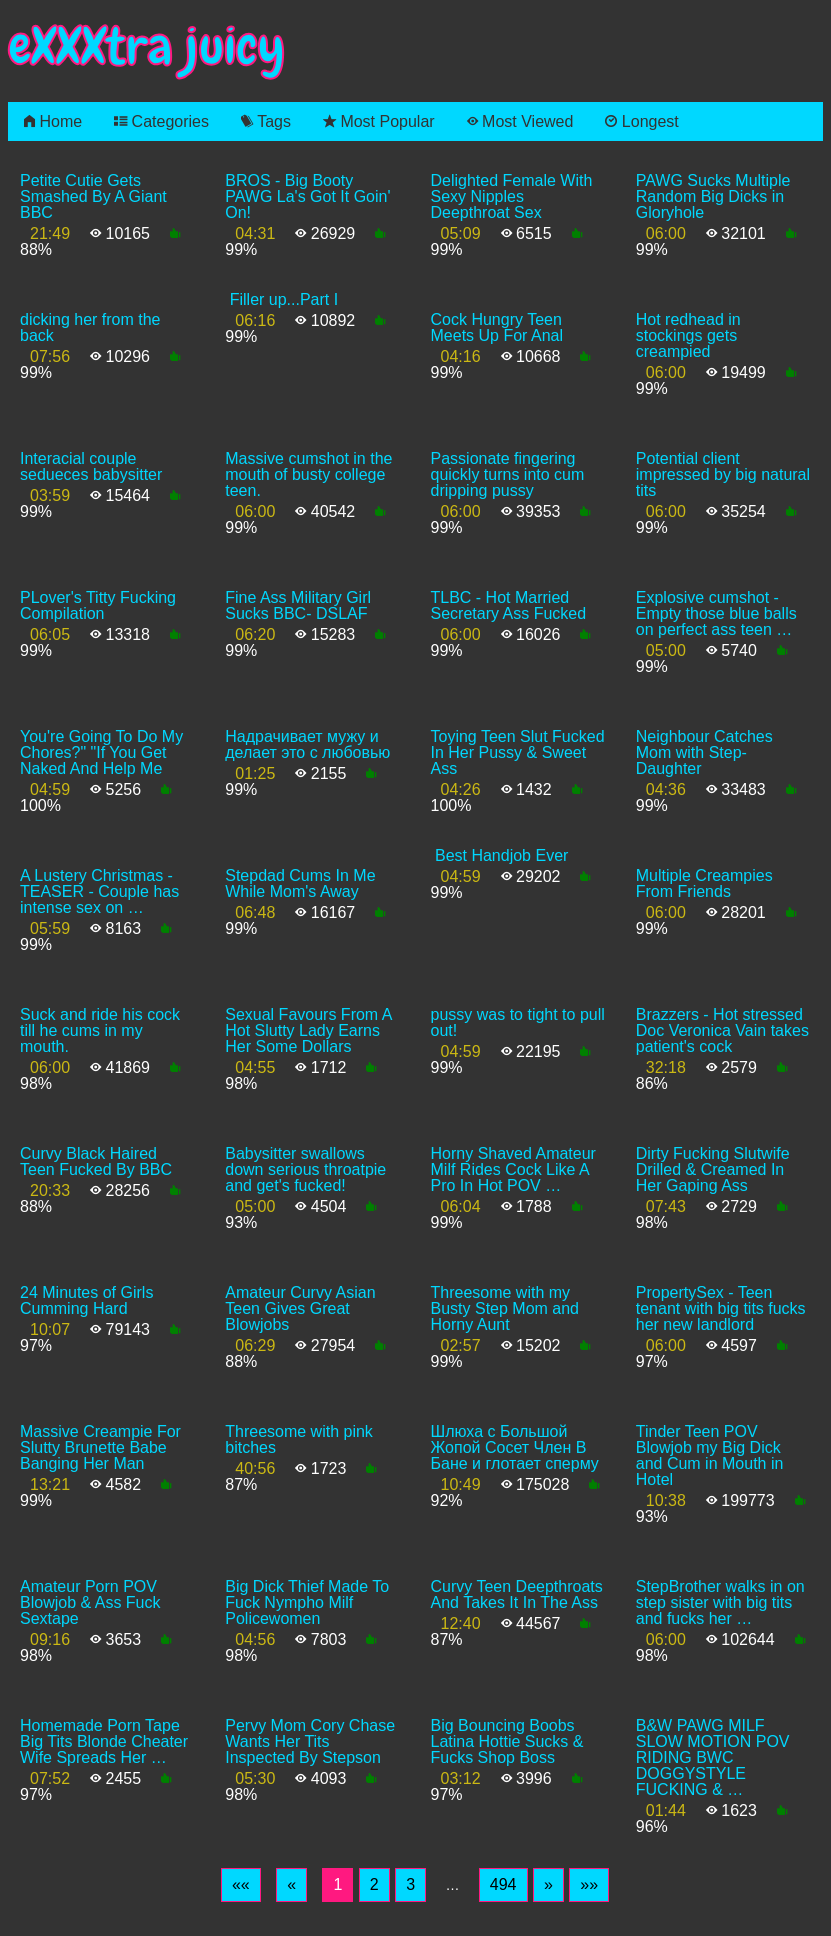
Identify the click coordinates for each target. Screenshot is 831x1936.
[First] (241, 1885)
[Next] (548, 1885)
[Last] (589, 1885)
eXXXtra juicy (146, 46)
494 (503, 1884)
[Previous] (291, 1885)
